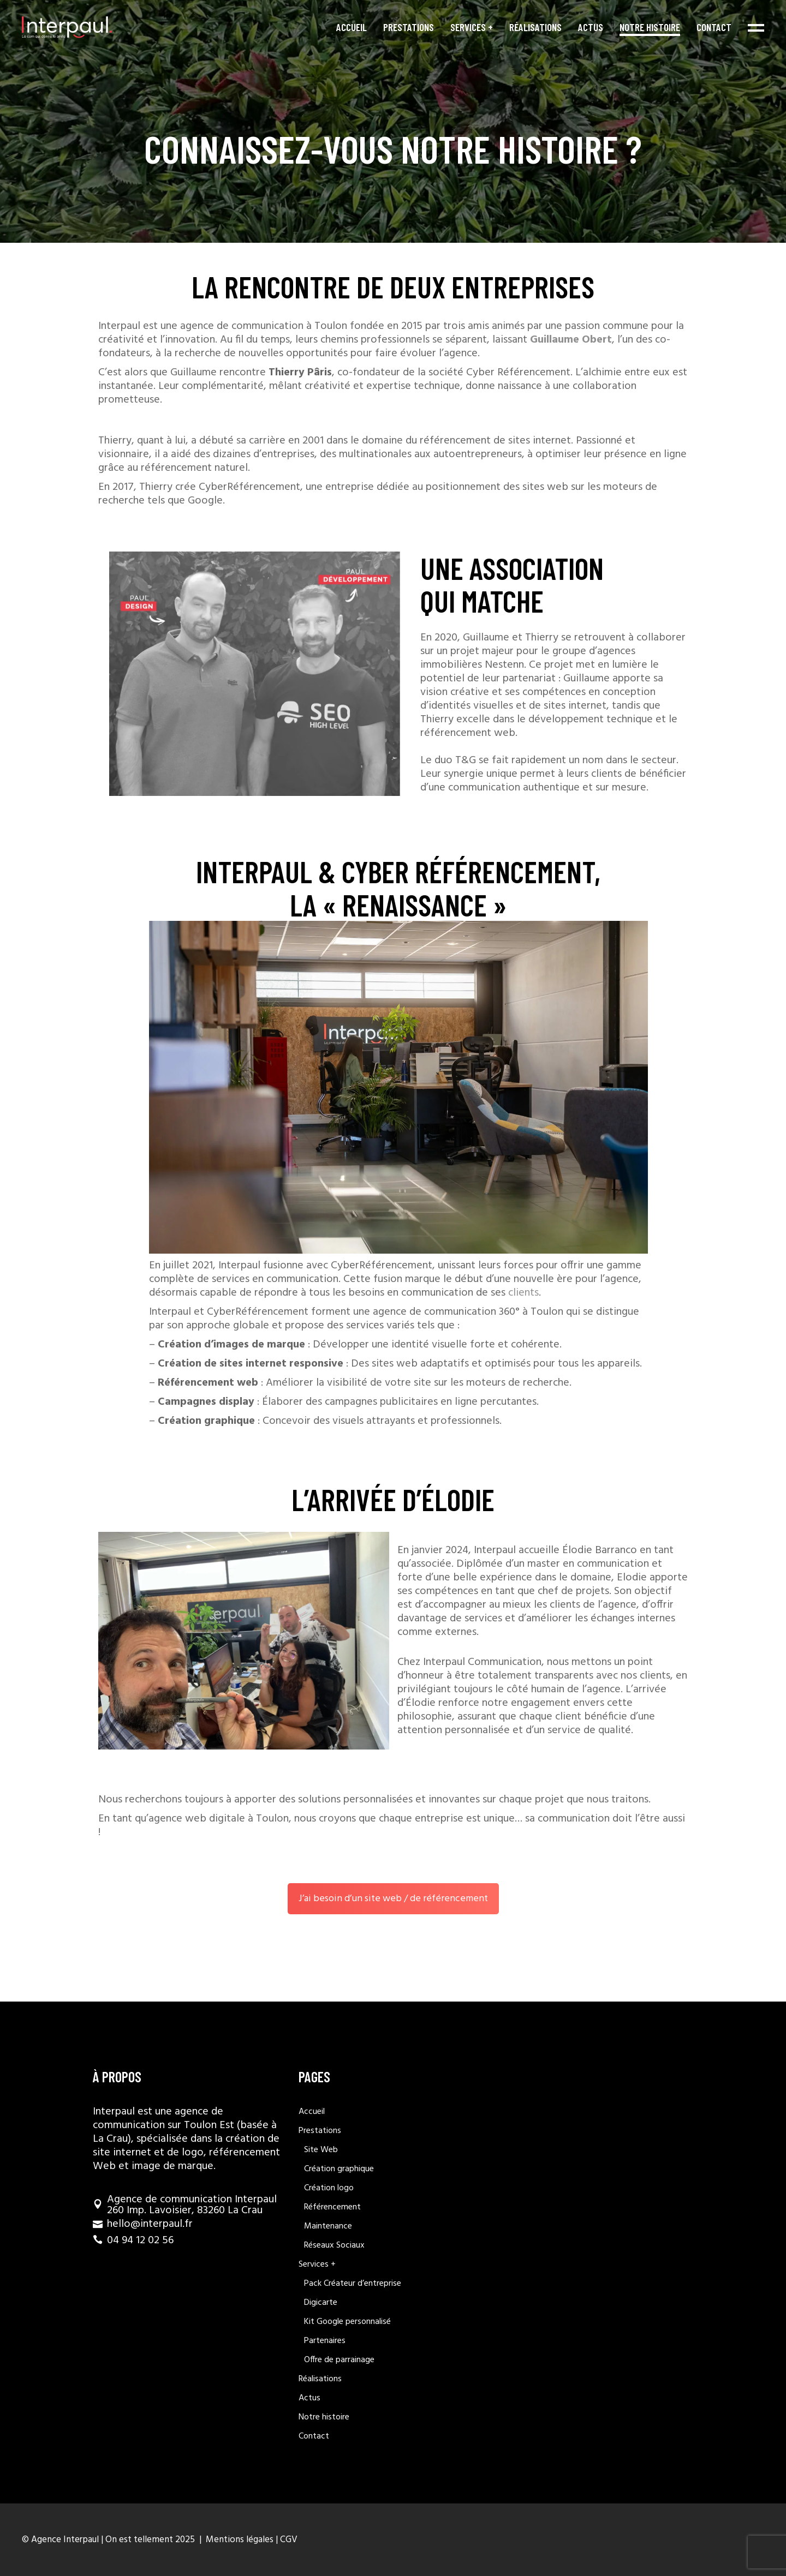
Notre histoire (324, 2417)
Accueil (312, 2112)
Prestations (320, 2131)
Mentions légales (238, 2539)
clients (523, 1293)
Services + (317, 2264)
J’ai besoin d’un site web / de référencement (393, 1899)
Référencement (332, 2207)
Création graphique (339, 2169)
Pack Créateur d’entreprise (352, 2284)
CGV (288, 2539)
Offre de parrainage (339, 2360)
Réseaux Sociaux (334, 2245)
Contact (314, 2436)
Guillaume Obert (571, 340)
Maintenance (328, 2226)
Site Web (321, 2150)
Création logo (329, 2188)
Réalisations (320, 2379)
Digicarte (320, 2303)
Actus (309, 2398)
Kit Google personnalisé (347, 2322)
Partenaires (325, 2341)
